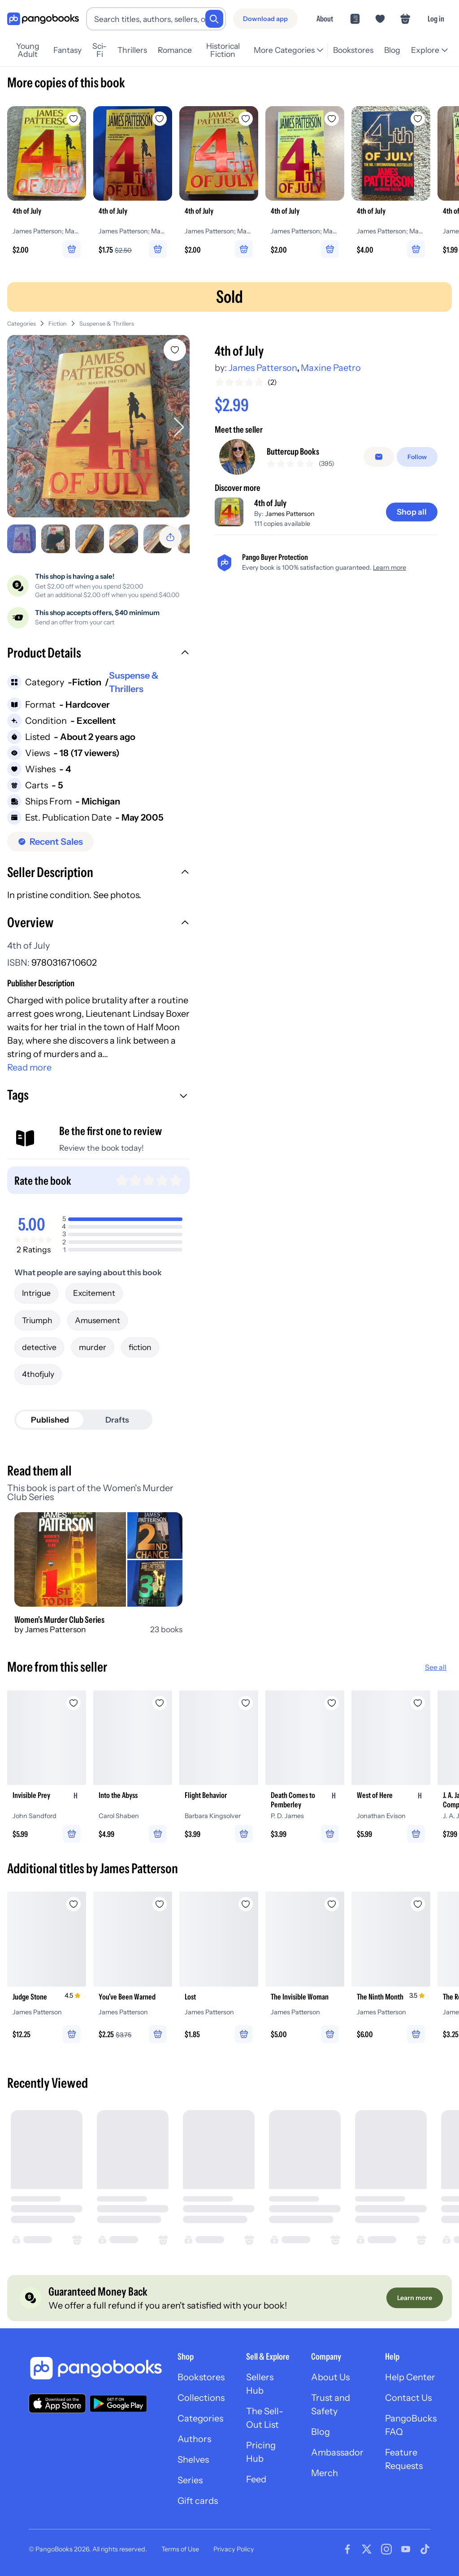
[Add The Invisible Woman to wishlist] (332, 1904)
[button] (98, 654)
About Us (330, 2377)
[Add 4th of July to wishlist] (175, 350)
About (324, 18)
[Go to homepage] (43, 19)
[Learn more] (414, 2298)
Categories (21, 323)
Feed (256, 2479)
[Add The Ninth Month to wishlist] (418, 1904)
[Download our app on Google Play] (118, 2403)
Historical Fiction (223, 50)
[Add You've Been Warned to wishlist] (159, 1904)
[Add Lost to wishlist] (245, 1904)
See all (435, 1667)
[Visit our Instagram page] (386, 2549)
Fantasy (67, 50)
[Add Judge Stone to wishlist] (73, 1904)
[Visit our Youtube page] (405, 2549)
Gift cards (198, 2500)
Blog (392, 50)
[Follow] (417, 457)
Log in (436, 18)
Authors (194, 2439)
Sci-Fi (99, 50)
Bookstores (353, 50)
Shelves (193, 2459)
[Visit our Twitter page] (366, 2549)
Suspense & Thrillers (106, 323)
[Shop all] (411, 512)
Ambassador (337, 2452)
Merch (324, 2473)
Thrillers (132, 50)
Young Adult (27, 50)
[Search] (214, 19)
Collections (201, 2397)
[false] (379, 457)
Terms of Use (180, 2549)
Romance (175, 50)
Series (190, 2480)
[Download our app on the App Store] (57, 2403)
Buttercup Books (293, 451)
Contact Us (408, 2397)
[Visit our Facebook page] (347, 2549)
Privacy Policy (233, 2549)
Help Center (410, 2377)
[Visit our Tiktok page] (425, 2549)
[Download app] (265, 19)
